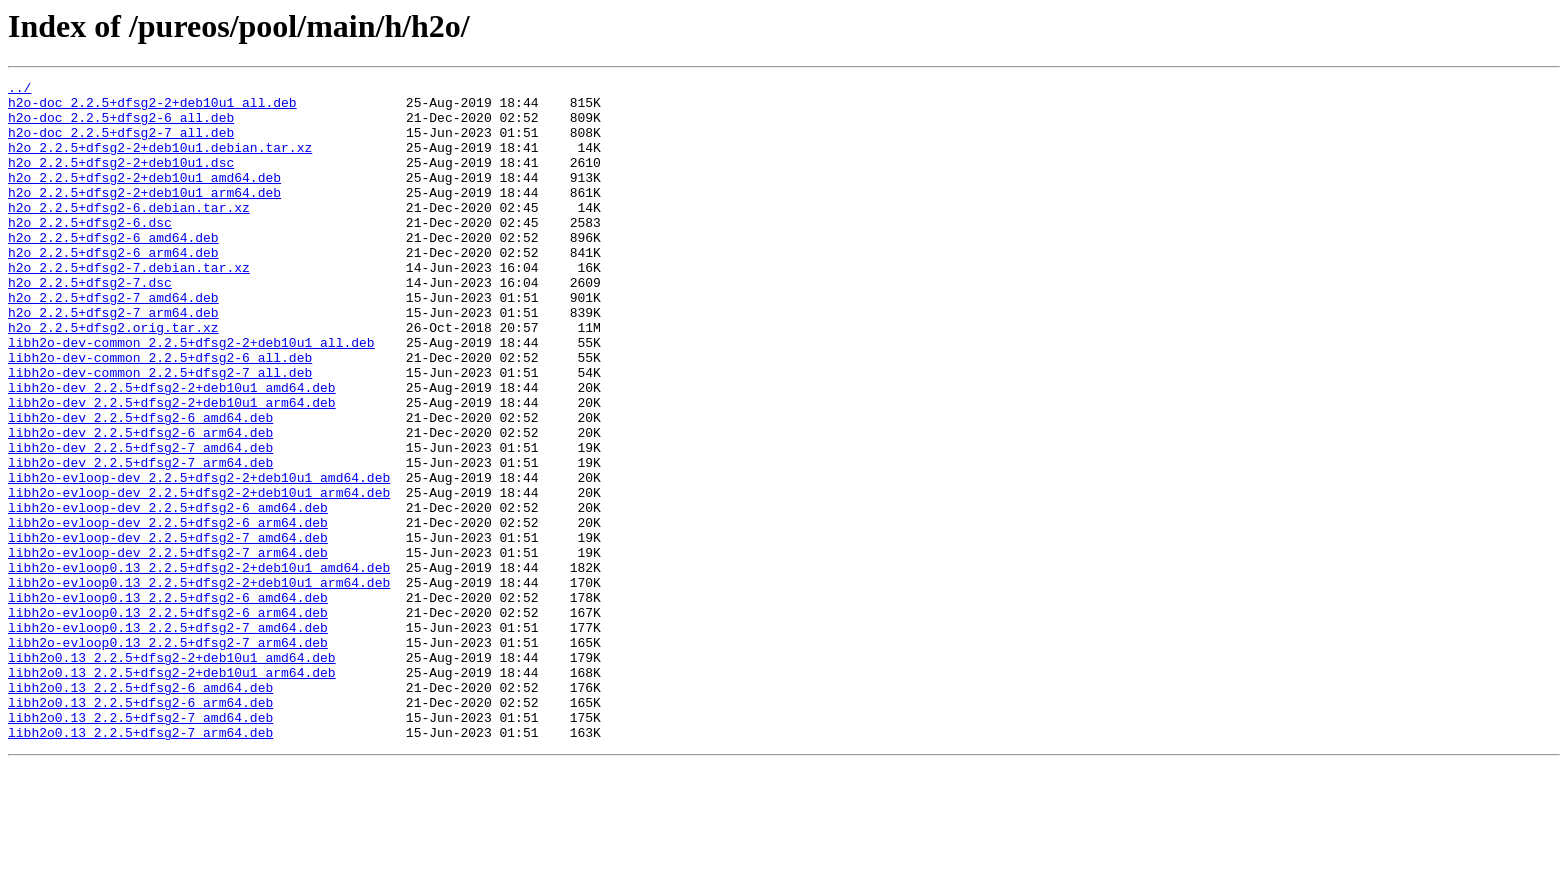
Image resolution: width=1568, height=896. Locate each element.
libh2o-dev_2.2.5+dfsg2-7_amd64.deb (140, 522)
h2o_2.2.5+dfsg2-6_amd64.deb (113, 270)
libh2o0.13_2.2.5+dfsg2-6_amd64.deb (140, 810)
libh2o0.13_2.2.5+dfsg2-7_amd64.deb (140, 846)
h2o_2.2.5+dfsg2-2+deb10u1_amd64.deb (144, 198)
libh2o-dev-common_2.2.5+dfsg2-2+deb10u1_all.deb (191, 396)
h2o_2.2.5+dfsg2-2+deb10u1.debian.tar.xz (160, 162)
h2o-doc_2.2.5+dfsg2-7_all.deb (121, 144)
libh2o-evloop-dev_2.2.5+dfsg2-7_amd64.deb (168, 630)
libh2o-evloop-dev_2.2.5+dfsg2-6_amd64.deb (168, 594)
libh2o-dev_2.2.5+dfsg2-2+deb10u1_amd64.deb (172, 450)
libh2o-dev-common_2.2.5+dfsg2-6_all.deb (160, 414)
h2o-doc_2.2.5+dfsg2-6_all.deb (121, 126)
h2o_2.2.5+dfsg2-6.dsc (90, 252)
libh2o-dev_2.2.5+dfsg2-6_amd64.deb (140, 486)
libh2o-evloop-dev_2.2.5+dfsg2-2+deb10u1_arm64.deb (199, 576)
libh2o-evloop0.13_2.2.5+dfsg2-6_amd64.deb (168, 702)
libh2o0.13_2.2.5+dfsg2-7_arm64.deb (140, 864)
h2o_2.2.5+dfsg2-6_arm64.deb (113, 288)
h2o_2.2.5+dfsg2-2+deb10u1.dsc (121, 180)
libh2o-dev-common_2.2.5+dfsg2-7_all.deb (160, 432)
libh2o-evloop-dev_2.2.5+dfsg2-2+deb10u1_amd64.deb (199, 558)
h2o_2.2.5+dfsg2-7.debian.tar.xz (129, 306)
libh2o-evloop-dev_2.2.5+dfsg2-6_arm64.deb (168, 612)
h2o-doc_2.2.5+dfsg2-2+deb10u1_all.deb (152, 108)
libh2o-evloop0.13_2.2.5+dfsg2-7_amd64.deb (168, 738)
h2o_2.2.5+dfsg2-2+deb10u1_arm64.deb (144, 216)
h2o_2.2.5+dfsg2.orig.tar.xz (113, 378)
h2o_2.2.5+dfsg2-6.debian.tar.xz (129, 234)
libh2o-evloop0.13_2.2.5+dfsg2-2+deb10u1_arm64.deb (199, 684)
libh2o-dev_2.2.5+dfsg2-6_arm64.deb (140, 504)
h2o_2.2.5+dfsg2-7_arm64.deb (113, 360)
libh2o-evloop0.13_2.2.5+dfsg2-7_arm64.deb (168, 756)
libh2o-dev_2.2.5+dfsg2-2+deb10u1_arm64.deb (172, 468)
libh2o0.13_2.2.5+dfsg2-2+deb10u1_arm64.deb (172, 792)
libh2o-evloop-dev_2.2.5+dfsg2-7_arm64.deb (168, 648)
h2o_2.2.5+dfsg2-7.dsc (90, 324)
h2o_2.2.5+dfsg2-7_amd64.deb (113, 342)
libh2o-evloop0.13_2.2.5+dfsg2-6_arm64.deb (168, 720)
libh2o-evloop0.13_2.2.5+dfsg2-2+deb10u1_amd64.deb (199, 666)
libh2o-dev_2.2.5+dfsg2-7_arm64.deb (140, 540)
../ (19, 90)
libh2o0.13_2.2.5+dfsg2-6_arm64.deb (140, 828)
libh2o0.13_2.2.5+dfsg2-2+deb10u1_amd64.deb (172, 774)
